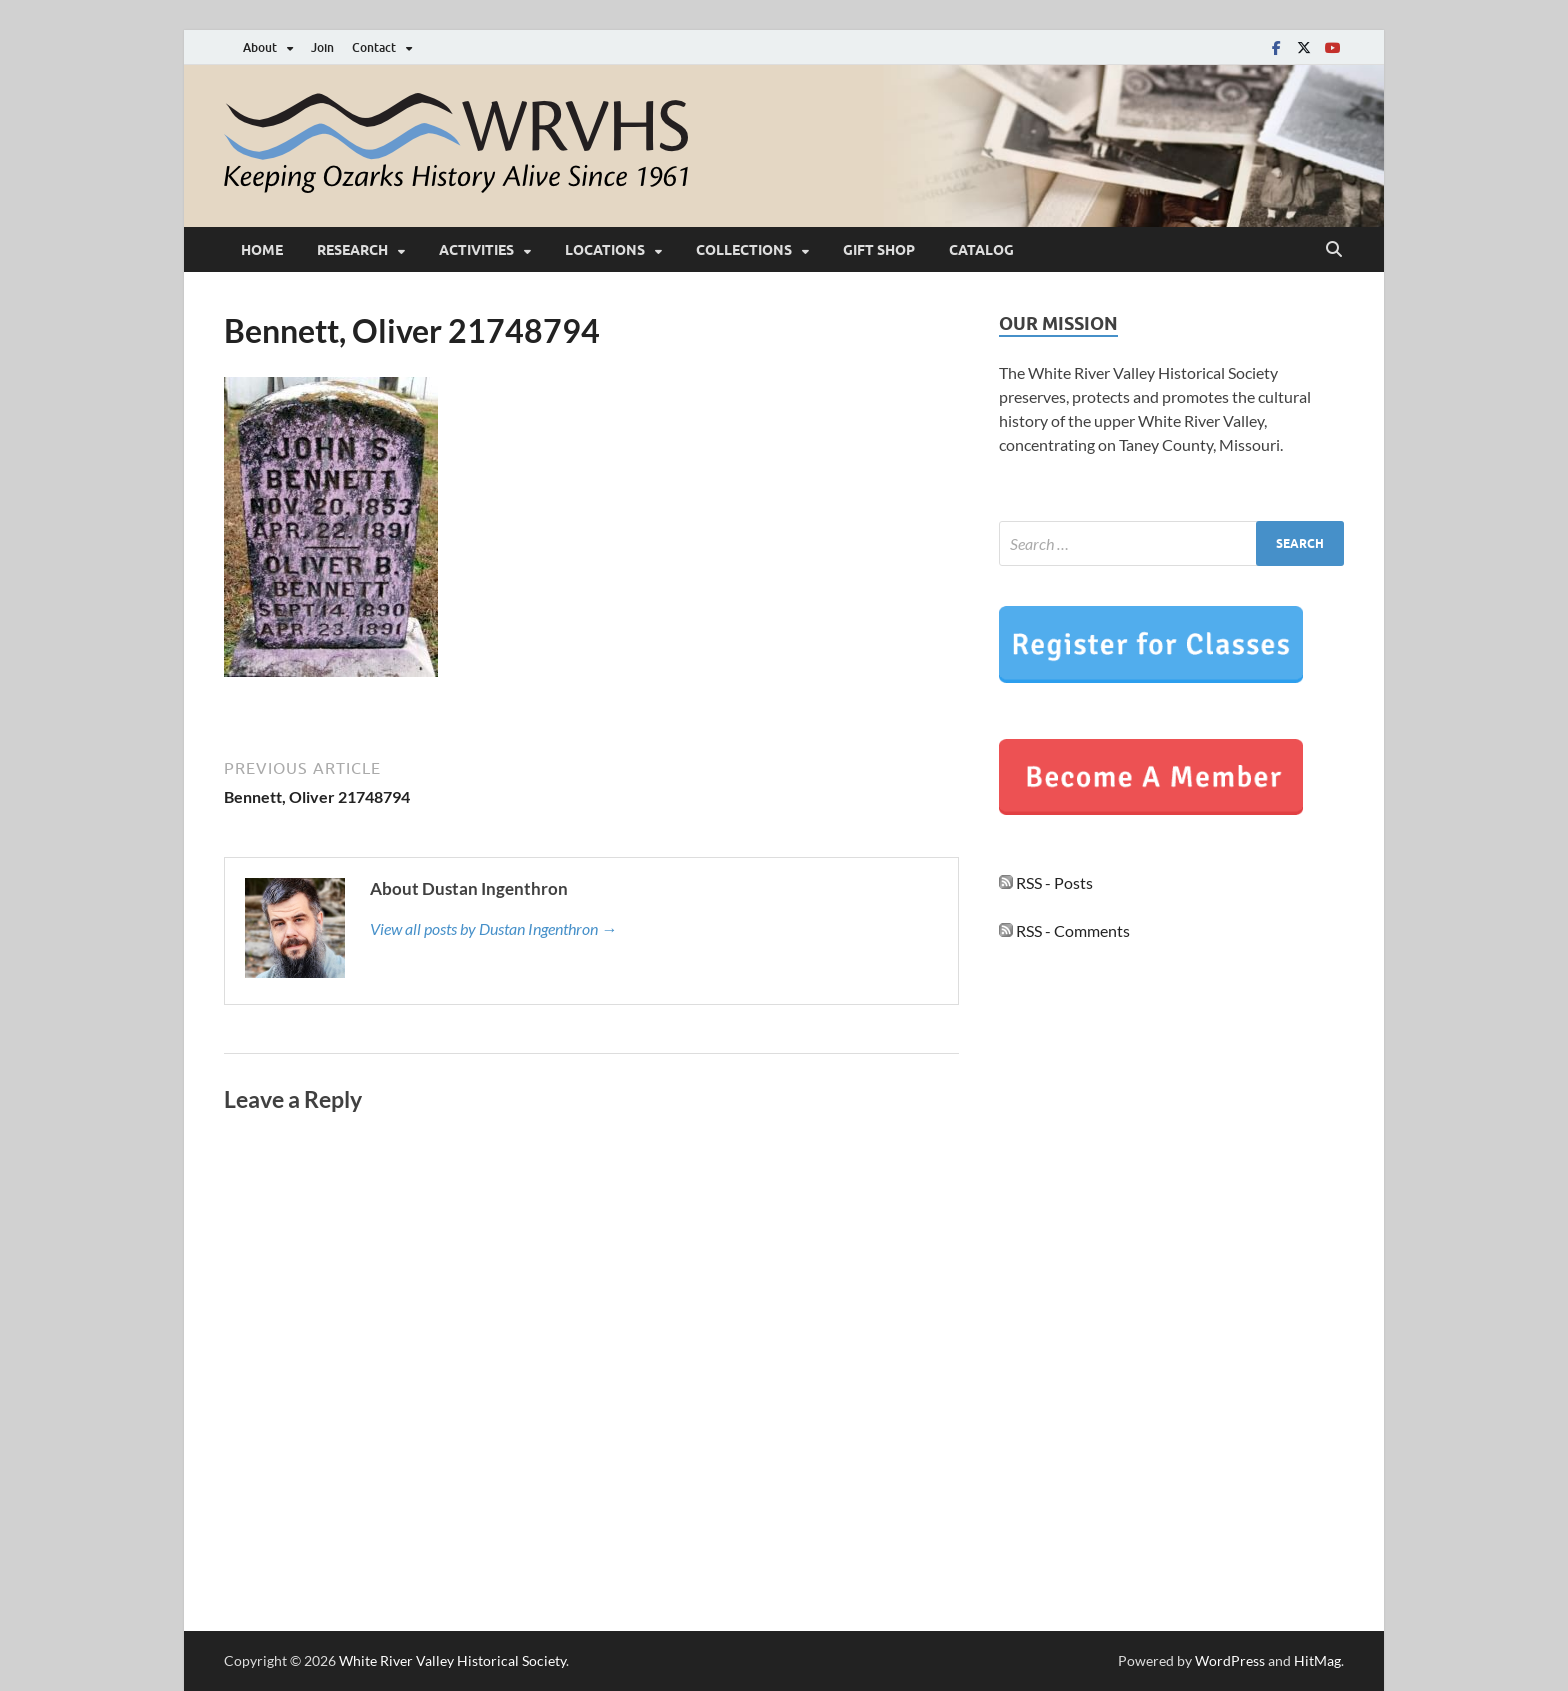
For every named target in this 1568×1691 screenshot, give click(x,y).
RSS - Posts (1046, 882)
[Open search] (1334, 250)
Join (322, 47)
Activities (476, 250)
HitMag (1317, 1660)
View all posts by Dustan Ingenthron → (493, 928)
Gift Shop (879, 250)
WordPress (1230, 1660)
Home (262, 250)
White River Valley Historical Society (452, 1660)
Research (352, 250)
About (260, 47)
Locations (605, 250)
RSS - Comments (1064, 930)
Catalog (981, 250)
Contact (374, 47)
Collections (744, 250)
